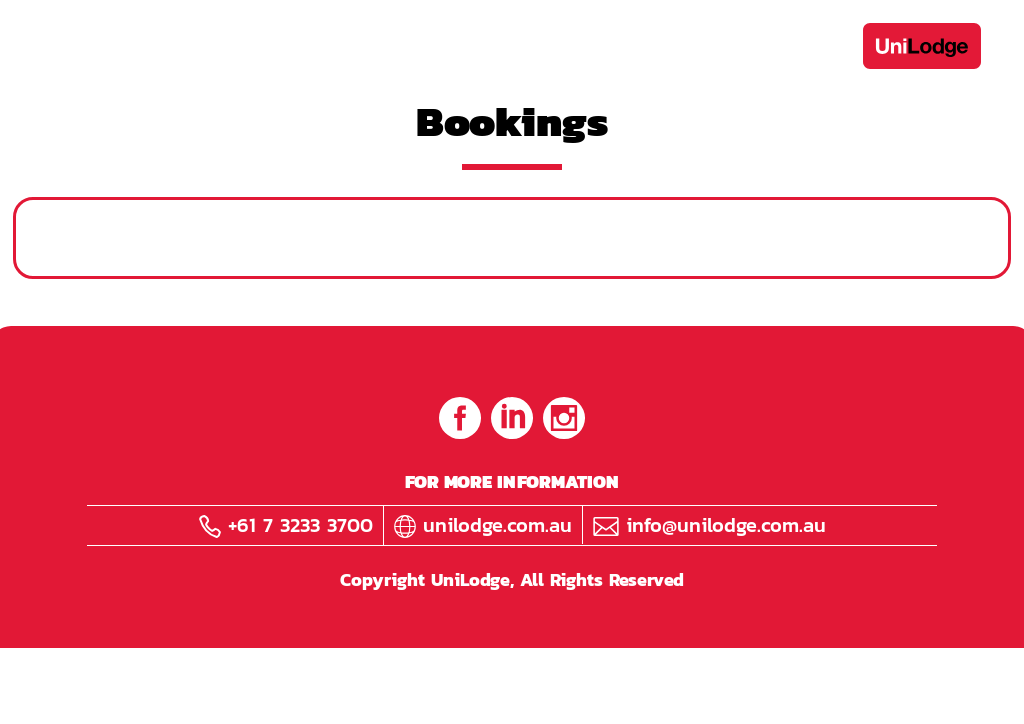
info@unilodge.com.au (709, 525)
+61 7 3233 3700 (286, 525)
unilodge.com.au (483, 525)
